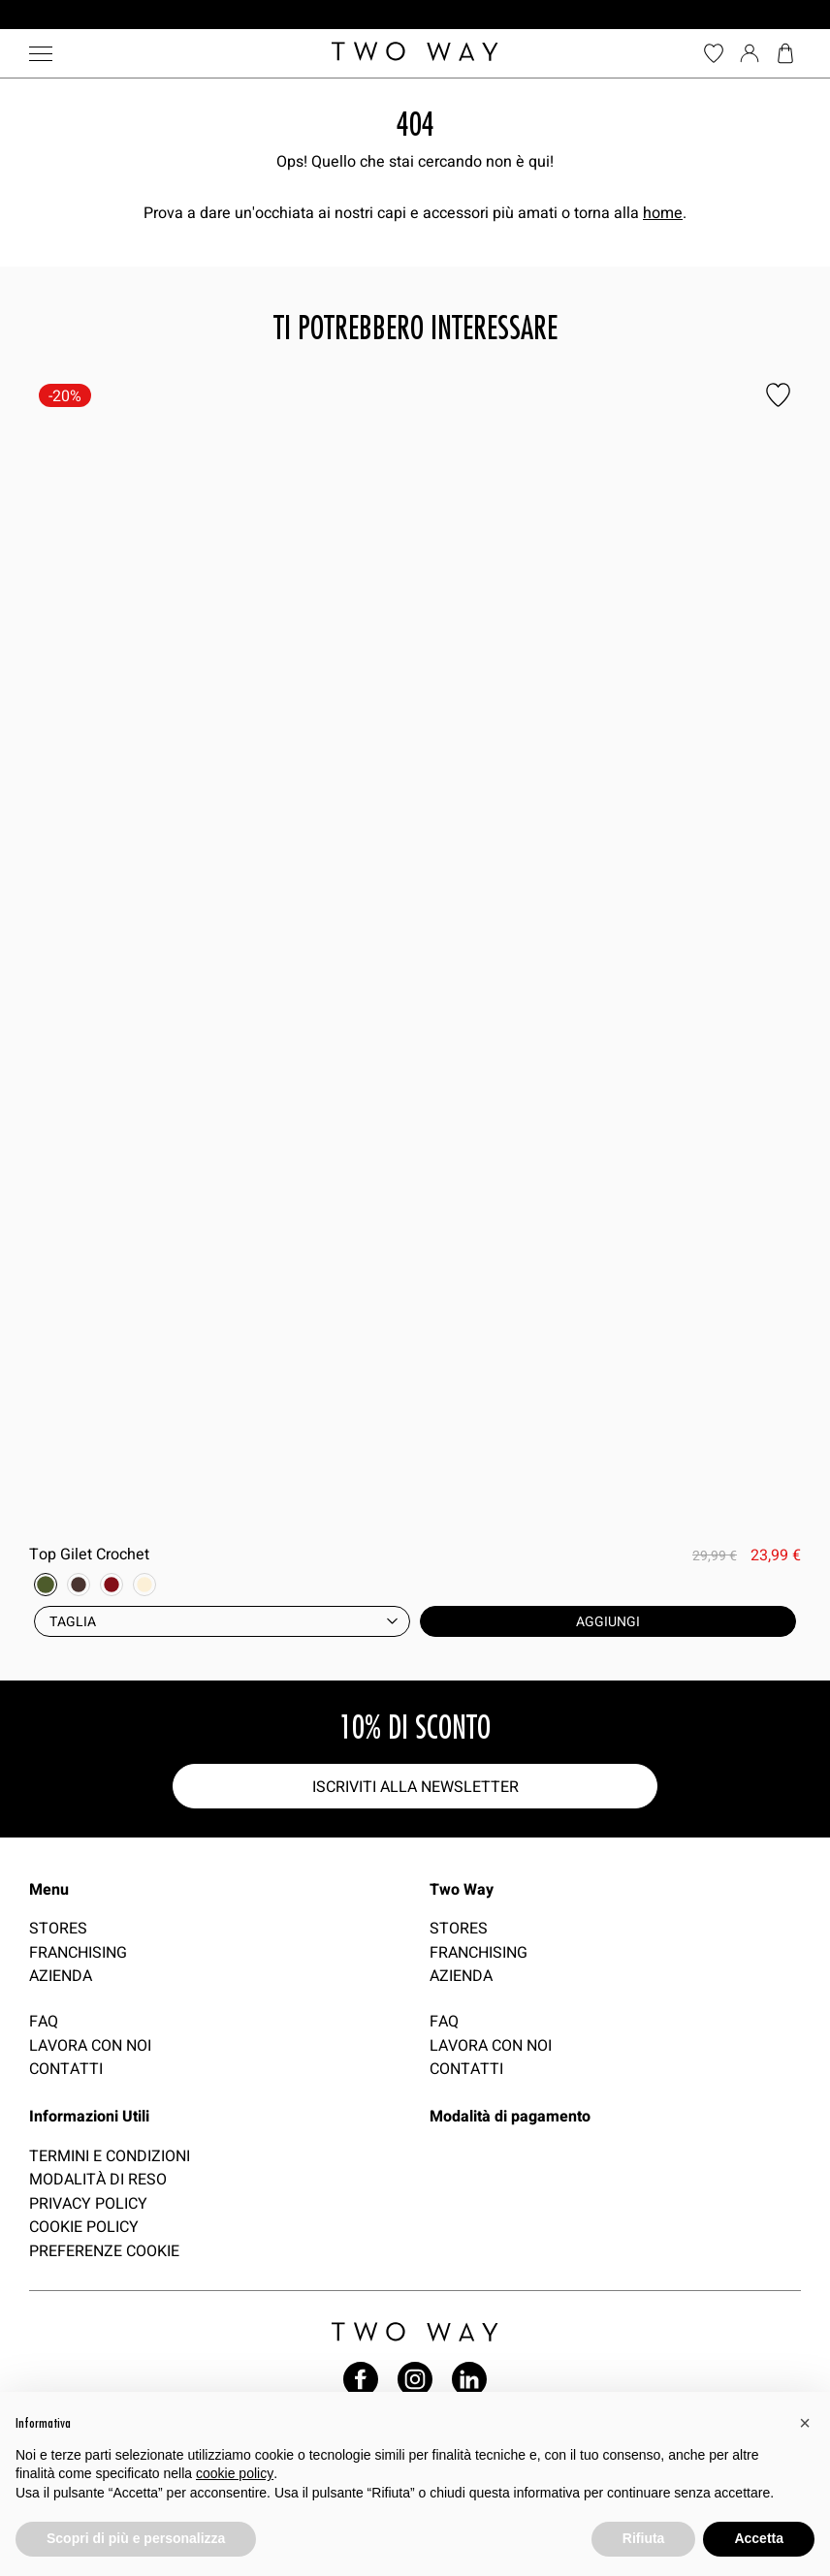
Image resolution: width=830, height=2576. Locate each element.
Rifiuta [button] (643, 2538)
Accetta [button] (758, 2538)
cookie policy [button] (234, 2473)
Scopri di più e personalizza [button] (136, 2538)
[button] (804, 2422)
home (663, 212)
